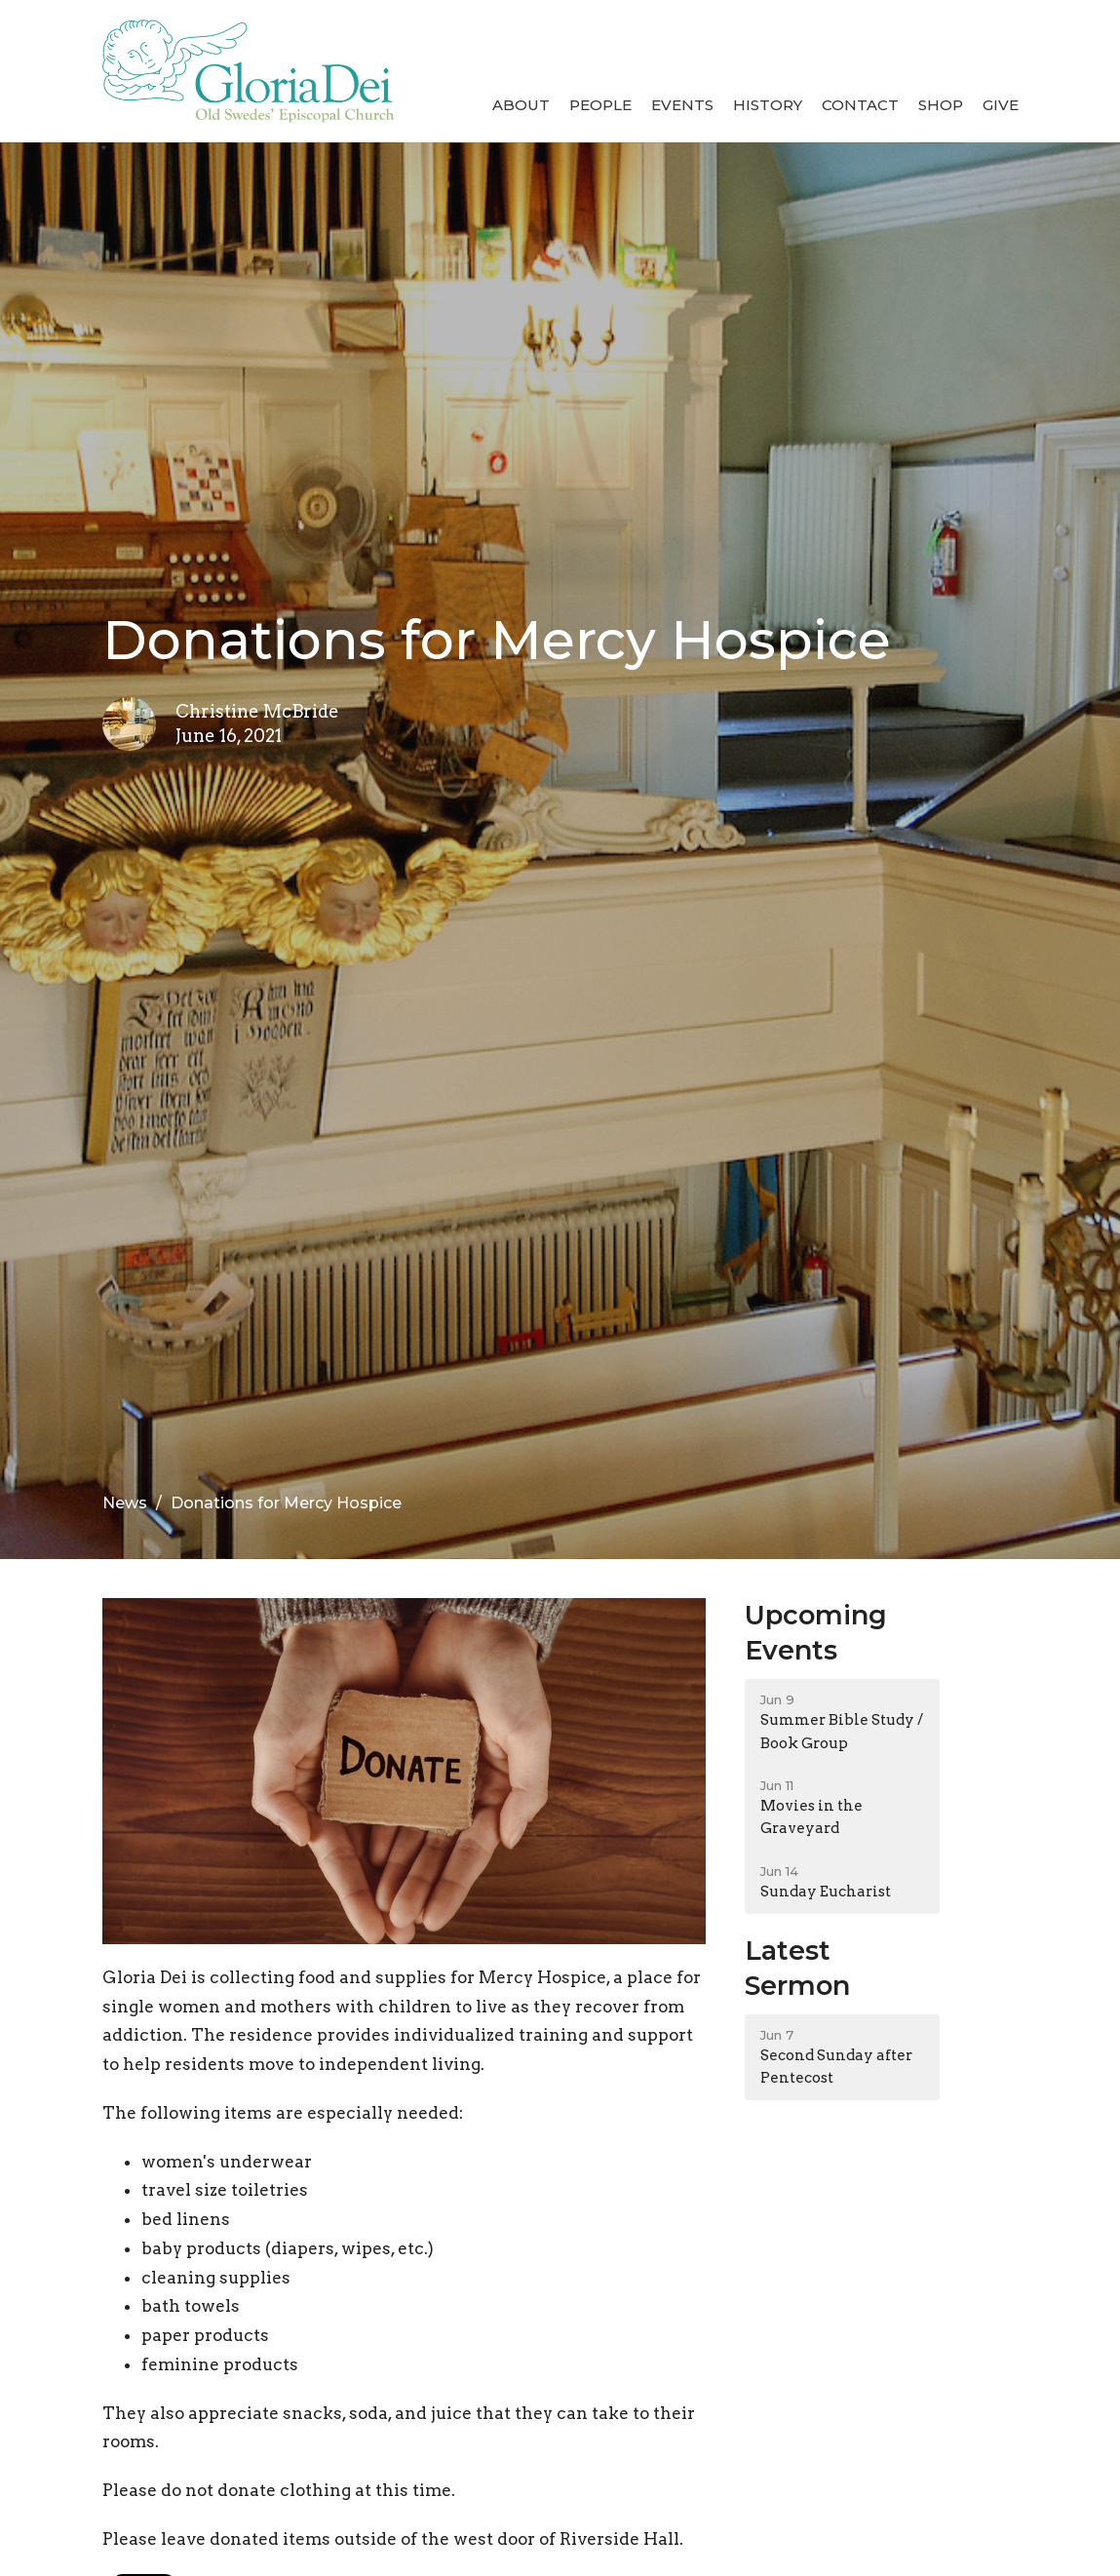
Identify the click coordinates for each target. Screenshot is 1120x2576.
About (521, 105)
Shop (940, 105)
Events (682, 105)
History (767, 105)
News (124, 1503)
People (600, 105)
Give (1001, 105)
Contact (860, 105)
